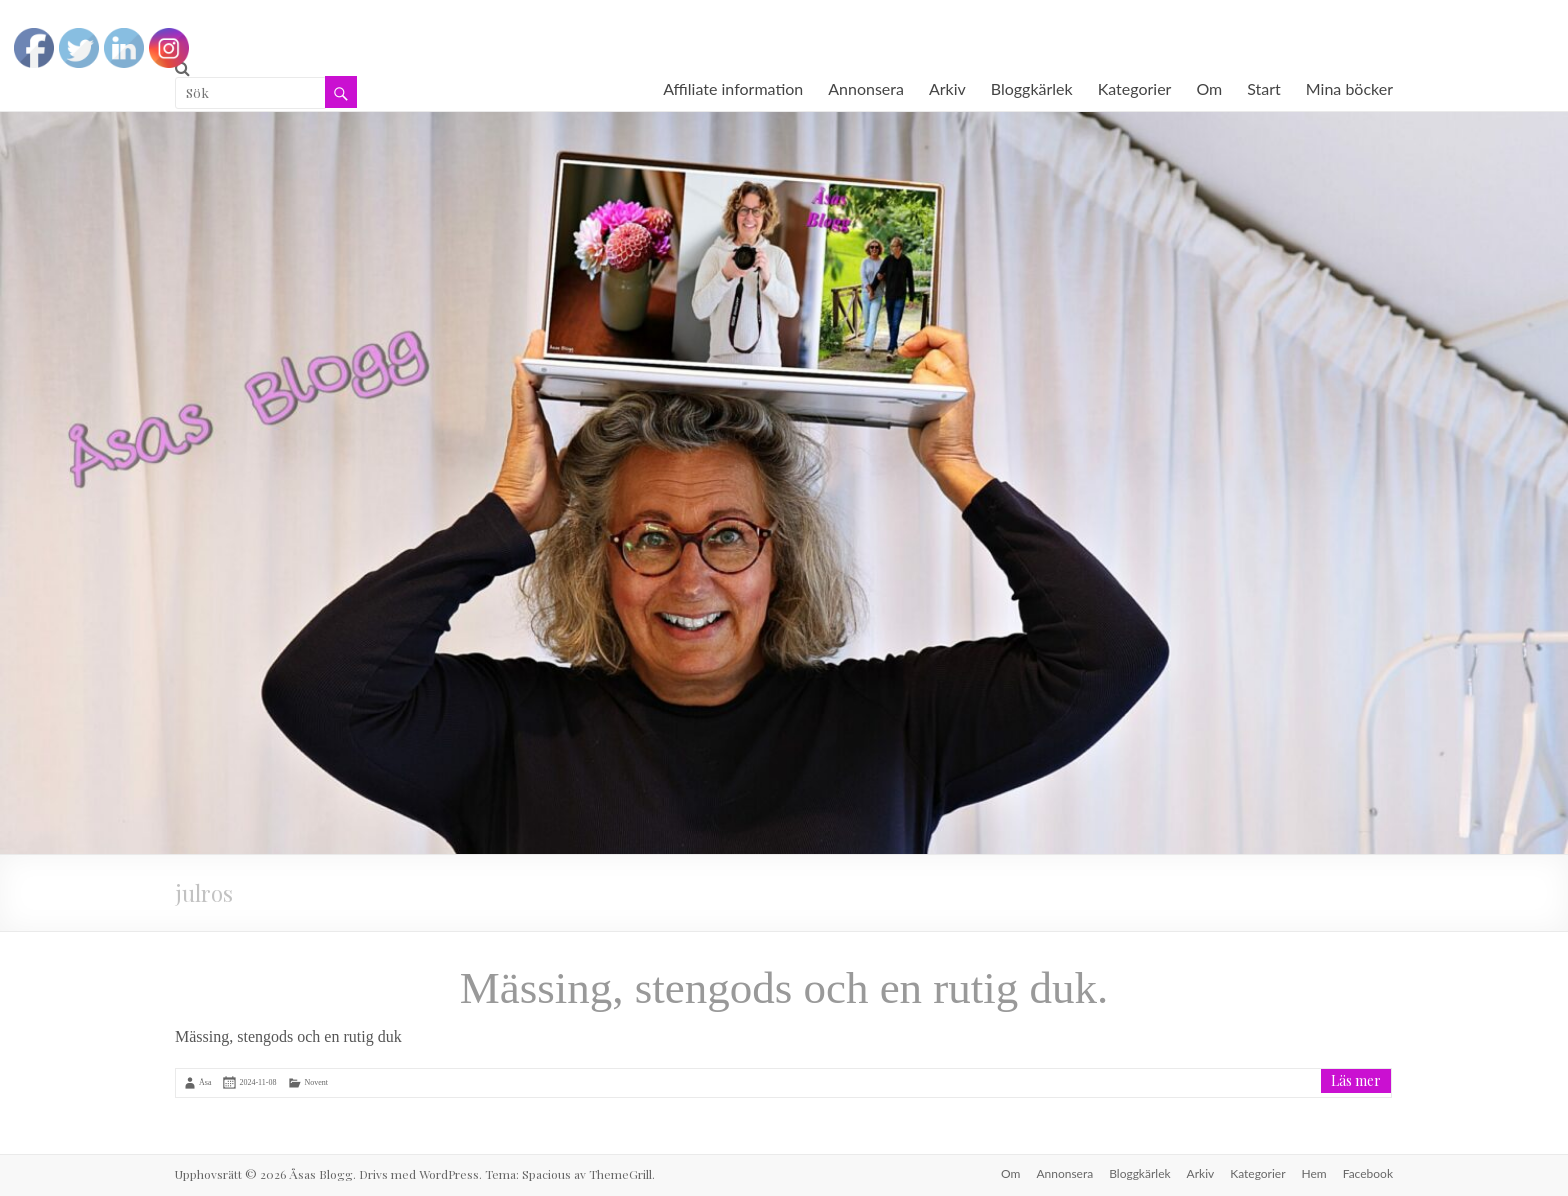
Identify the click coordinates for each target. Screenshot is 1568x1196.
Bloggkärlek (1032, 88)
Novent (316, 1082)
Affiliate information (733, 88)
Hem (1314, 1173)
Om (1209, 88)
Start (1264, 88)
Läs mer (1356, 1080)
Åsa (205, 1082)
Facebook (1368, 1173)
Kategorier (1135, 88)
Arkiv (947, 88)
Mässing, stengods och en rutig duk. (784, 988)
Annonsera (866, 88)
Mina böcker (1349, 88)
